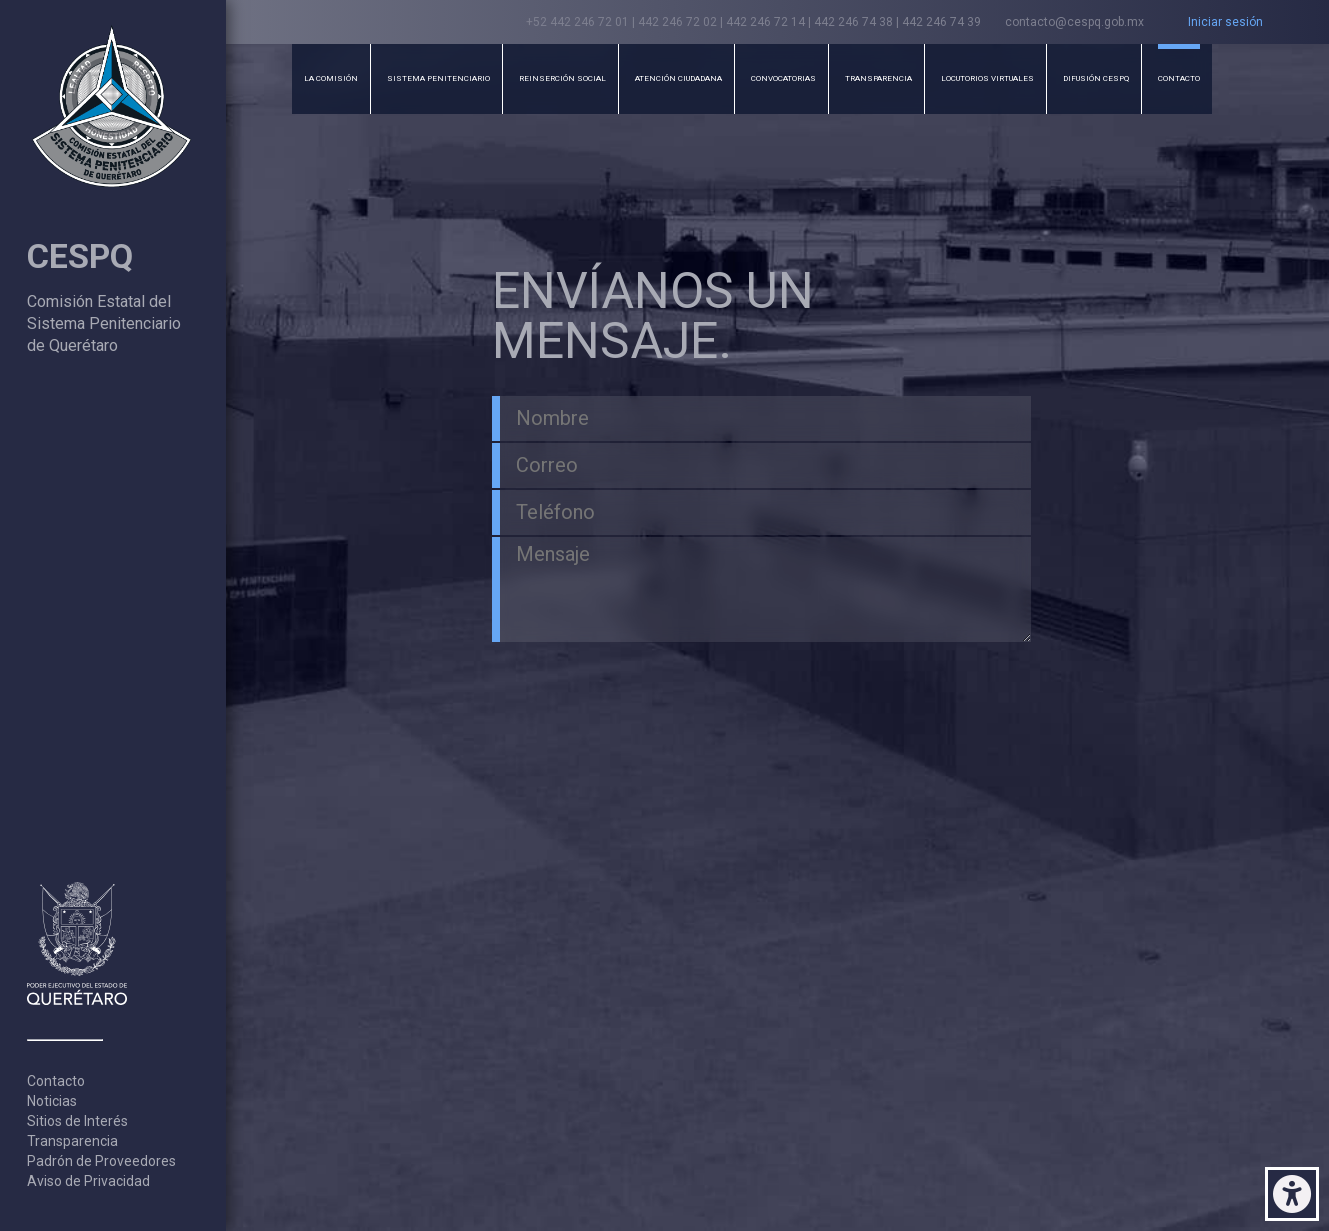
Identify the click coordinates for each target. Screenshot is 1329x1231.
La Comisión (331, 78)
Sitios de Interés (77, 1121)
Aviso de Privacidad (88, 1181)
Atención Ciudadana (678, 78)
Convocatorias (783, 78)
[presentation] (613, 679)
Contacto (56, 1081)
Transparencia (72, 1141)
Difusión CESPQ (1096, 78)
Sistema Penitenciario (438, 78)
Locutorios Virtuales (987, 78)
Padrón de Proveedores (101, 1161)
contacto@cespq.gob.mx (1074, 22)
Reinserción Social (562, 78)
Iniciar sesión (1225, 22)
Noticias (52, 1101)
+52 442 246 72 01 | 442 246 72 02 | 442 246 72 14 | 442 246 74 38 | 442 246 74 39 (753, 22)
